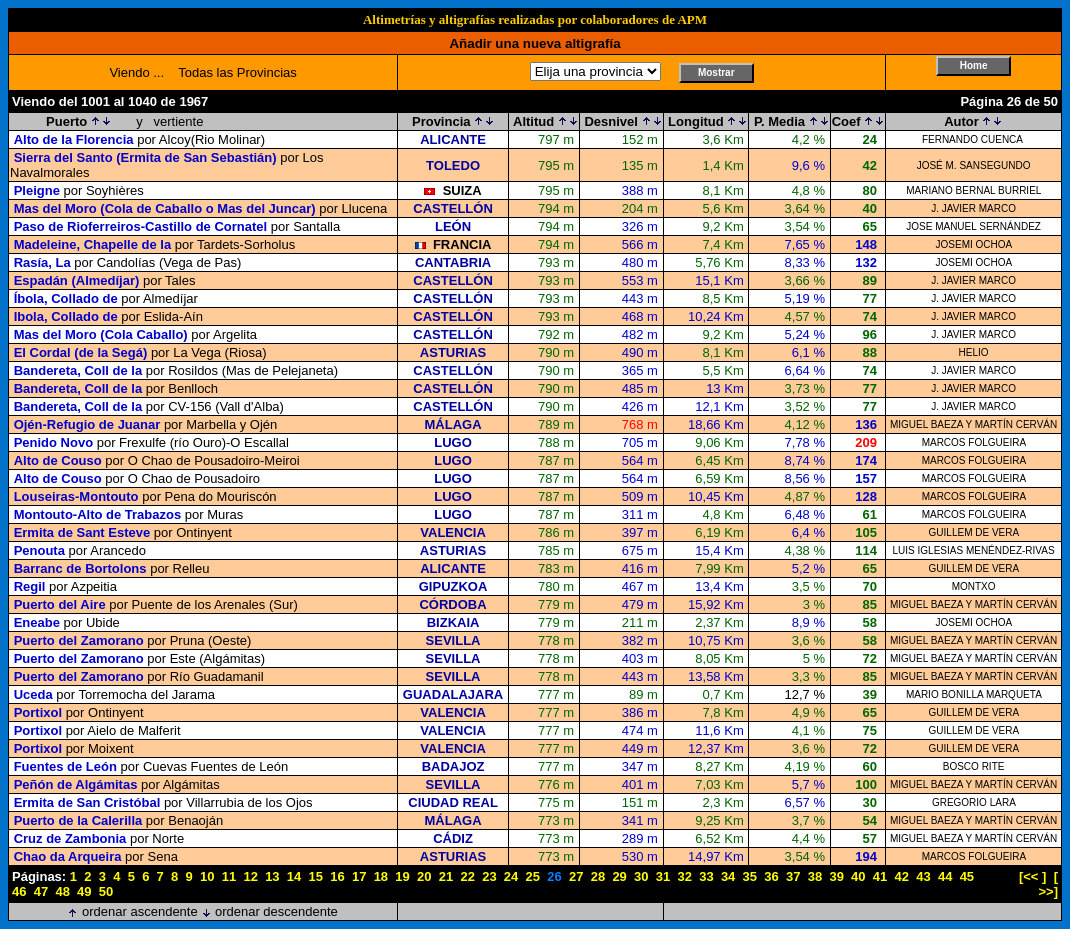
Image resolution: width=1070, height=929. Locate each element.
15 (316, 876)
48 (62, 891)
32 (684, 876)
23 (489, 876)
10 (207, 876)
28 (598, 876)
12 (250, 876)
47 (41, 891)
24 (511, 876)
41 (880, 876)
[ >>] (1048, 884)
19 (402, 876)
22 (467, 876)
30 (641, 876)
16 (337, 876)
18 (381, 876)
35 (750, 876)
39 (836, 876)
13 (272, 876)
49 (84, 891)
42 (902, 876)
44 (945, 876)
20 (424, 876)
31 (663, 876)
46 (19, 891)
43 (923, 876)
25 (533, 876)
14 (294, 876)
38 (815, 876)
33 (706, 876)
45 (967, 876)
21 (446, 876)
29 (619, 876)
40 (858, 876)
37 (793, 876)
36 (771, 876)
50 (106, 891)
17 (359, 876)
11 (229, 876)
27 (576, 876)
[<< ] (1032, 876)
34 (728, 876)
